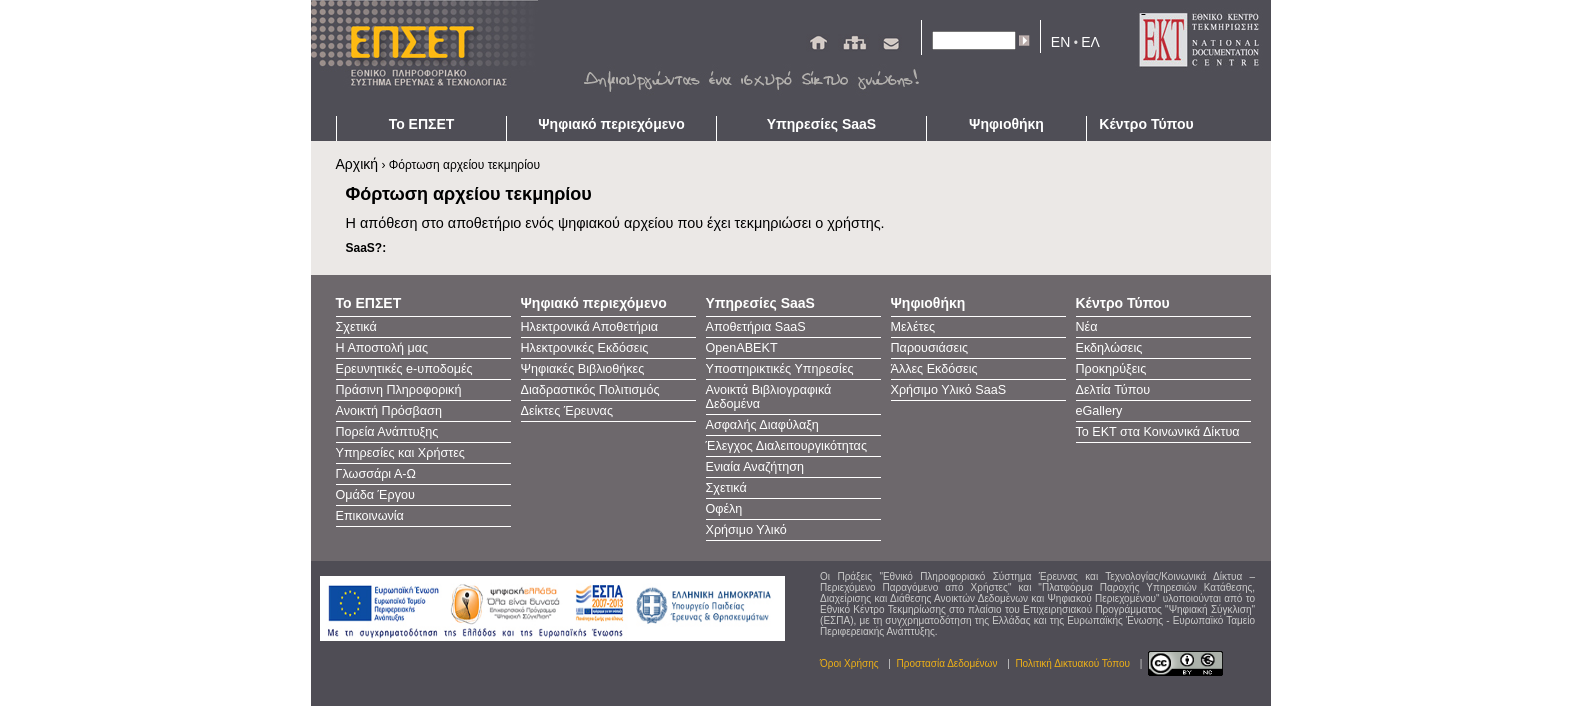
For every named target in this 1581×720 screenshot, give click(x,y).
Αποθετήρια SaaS (756, 327)
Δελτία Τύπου (1113, 390)
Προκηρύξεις (1111, 369)
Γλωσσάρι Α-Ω (376, 474)
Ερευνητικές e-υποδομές (404, 369)
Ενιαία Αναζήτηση (755, 467)
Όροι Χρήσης (849, 663)
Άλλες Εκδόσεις (934, 369)
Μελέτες (913, 327)
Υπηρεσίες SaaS (821, 124)
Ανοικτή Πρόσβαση (389, 411)
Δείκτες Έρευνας (567, 411)
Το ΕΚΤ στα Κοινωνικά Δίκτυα (1158, 432)
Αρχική (357, 164)
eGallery (1099, 411)
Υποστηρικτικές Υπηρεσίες (780, 369)
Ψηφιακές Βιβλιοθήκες (583, 369)
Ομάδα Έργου (375, 495)
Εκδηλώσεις (1109, 348)
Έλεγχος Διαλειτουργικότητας (786, 446)
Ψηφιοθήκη (1006, 124)
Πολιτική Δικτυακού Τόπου (1072, 663)
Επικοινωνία (370, 516)
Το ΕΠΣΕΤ (422, 124)
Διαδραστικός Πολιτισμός (590, 390)
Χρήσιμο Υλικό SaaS (949, 390)
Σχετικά (356, 327)
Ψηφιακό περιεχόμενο (611, 124)
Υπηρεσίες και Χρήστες (400, 453)
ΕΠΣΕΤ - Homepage (431, 58)
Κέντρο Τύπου (1146, 124)
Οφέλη (724, 509)
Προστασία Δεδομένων (947, 663)
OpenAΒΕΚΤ (742, 348)
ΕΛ (1090, 42)
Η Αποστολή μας (382, 348)
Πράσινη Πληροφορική (399, 390)
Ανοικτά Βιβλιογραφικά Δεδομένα (769, 397)
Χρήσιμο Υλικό (746, 530)
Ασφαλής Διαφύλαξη (762, 425)
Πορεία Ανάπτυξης (387, 432)
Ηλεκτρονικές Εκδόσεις (585, 348)
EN (1060, 42)
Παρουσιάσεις (930, 348)
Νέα (1087, 327)
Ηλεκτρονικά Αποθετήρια (590, 327)
